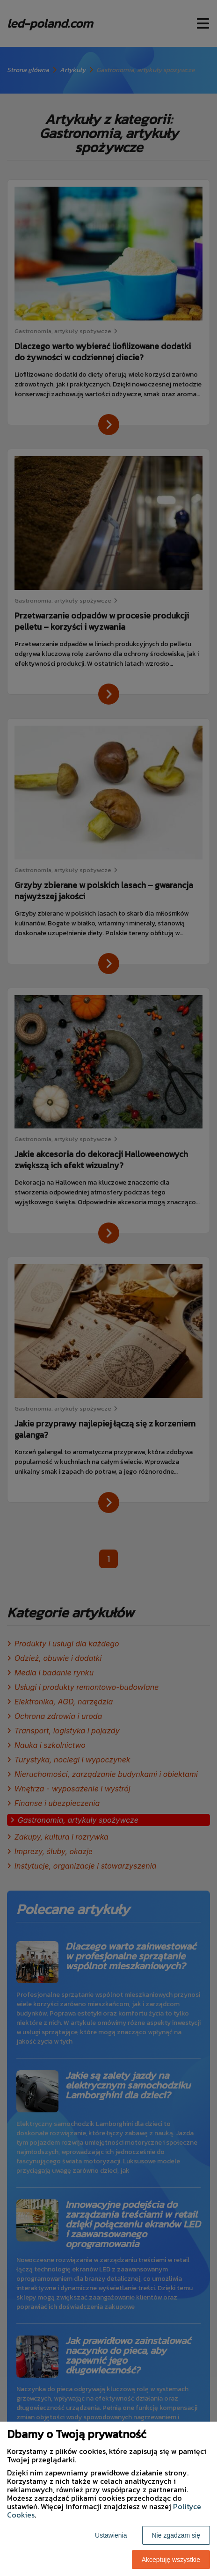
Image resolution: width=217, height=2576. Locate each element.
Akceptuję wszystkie (171, 2559)
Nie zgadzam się (176, 2535)
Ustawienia (111, 2535)
